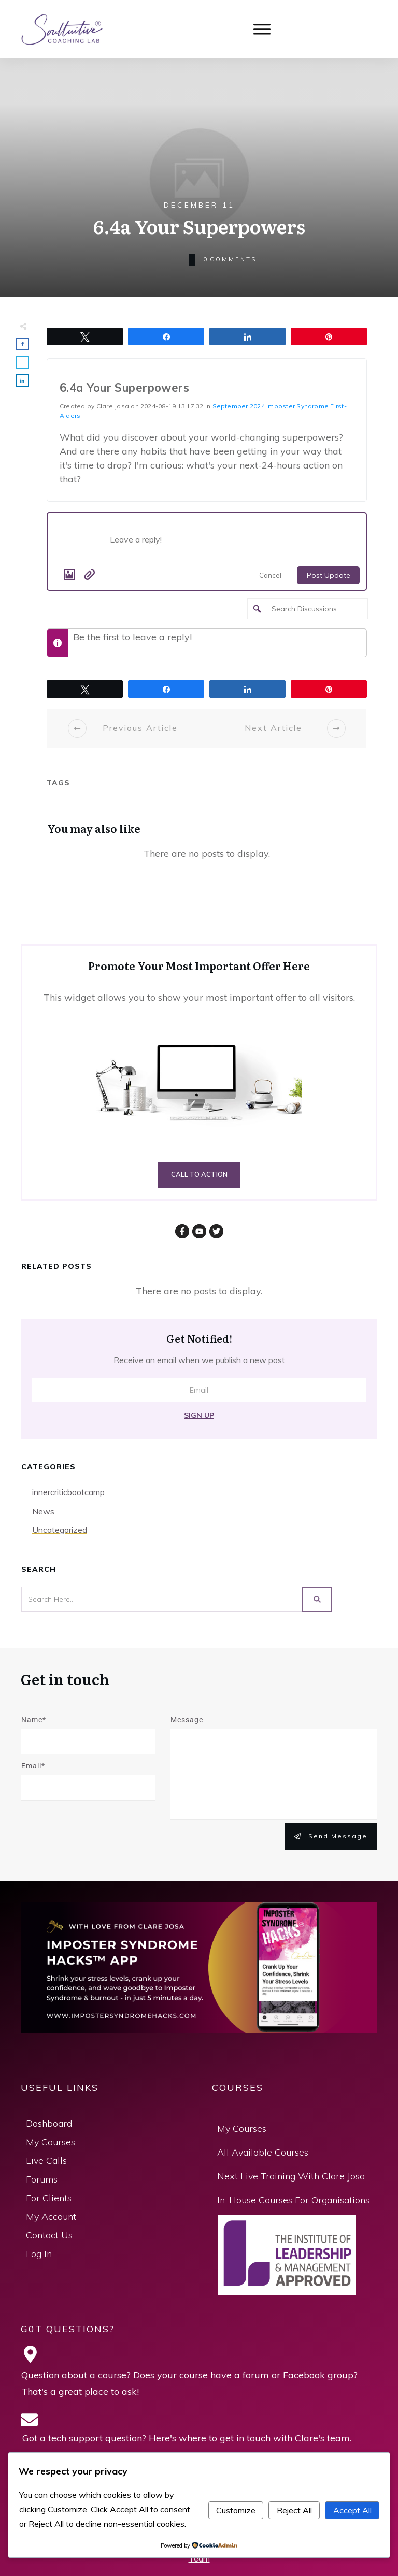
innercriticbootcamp (68, 1492)
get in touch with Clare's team (285, 2438)
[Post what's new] (233, 543)
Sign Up (199, 1415)
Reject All (294, 2510)
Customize (235, 2510)
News (43, 1511)
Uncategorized (59, 1530)
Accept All (352, 2510)
